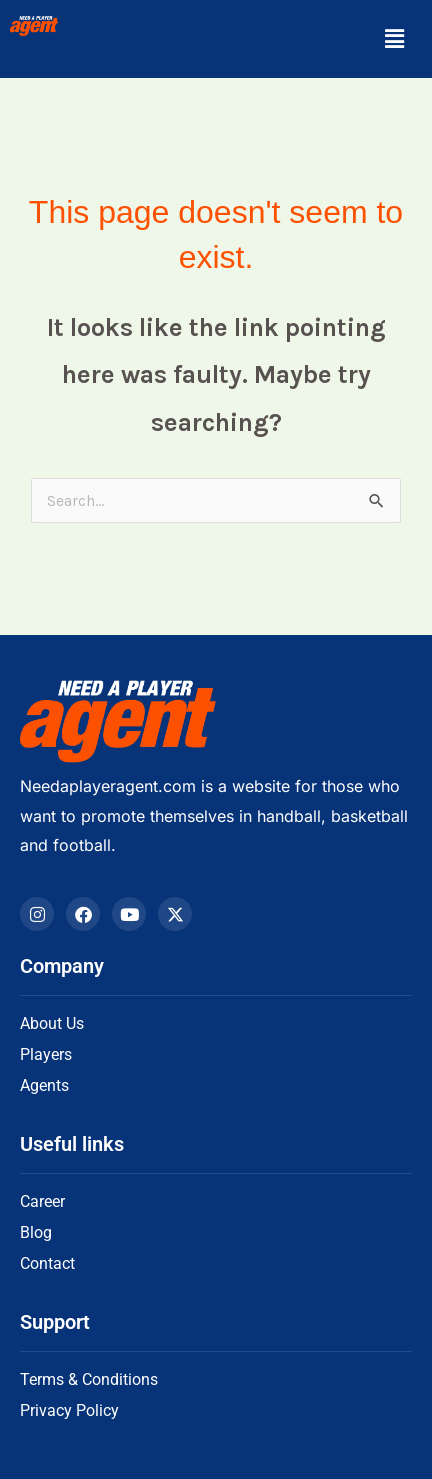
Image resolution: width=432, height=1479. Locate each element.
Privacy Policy (69, 1410)
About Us (52, 1023)
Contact (47, 1263)
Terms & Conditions (89, 1379)
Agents (44, 1085)
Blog (36, 1232)
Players (46, 1054)
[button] (395, 39)
